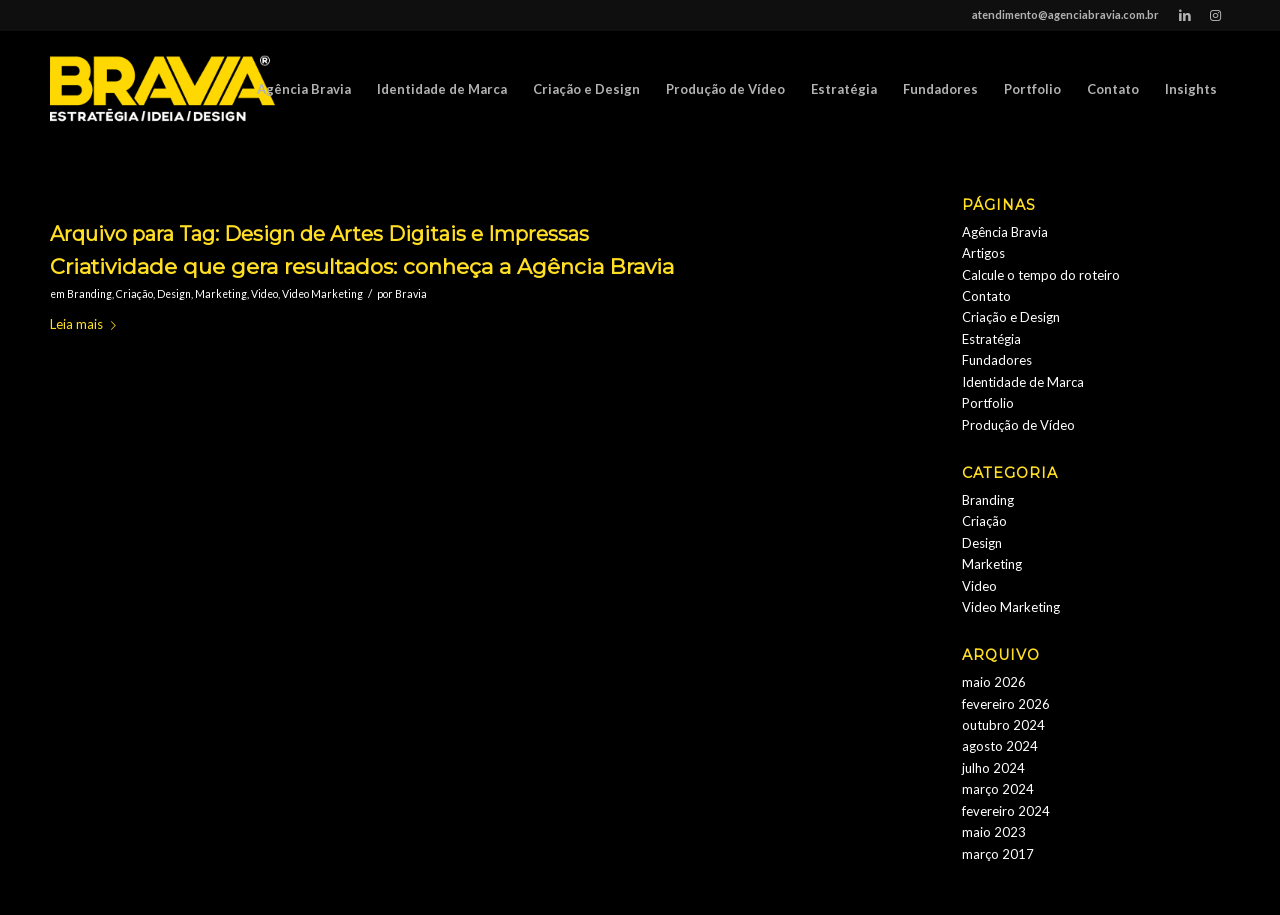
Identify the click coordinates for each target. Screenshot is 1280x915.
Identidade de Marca (1023, 382)
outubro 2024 (1003, 725)
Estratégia (991, 339)
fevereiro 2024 (1006, 811)
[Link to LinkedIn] (1184, 15)
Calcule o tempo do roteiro (1041, 275)
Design (174, 294)
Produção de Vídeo (1018, 425)
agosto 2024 (1000, 746)
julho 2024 (993, 768)
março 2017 (998, 854)
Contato (986, 296)
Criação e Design (1011, 317)
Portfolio (988, 403)
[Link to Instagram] (1215, 15)
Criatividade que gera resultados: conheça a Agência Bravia (362, 266)
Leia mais (87, 324)
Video (264, 294)
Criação (134, 294)
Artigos (983, 253)
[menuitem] (304, 89)
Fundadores (997, 360)
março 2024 (998, 789)
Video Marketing (322, 294)
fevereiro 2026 (1006, 704)
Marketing (221, 294)
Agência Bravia (1005, 232)
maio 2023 (994, 832)
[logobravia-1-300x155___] (162, 89)
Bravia (411, 294)
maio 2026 (994, 682)
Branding (89, 294)
